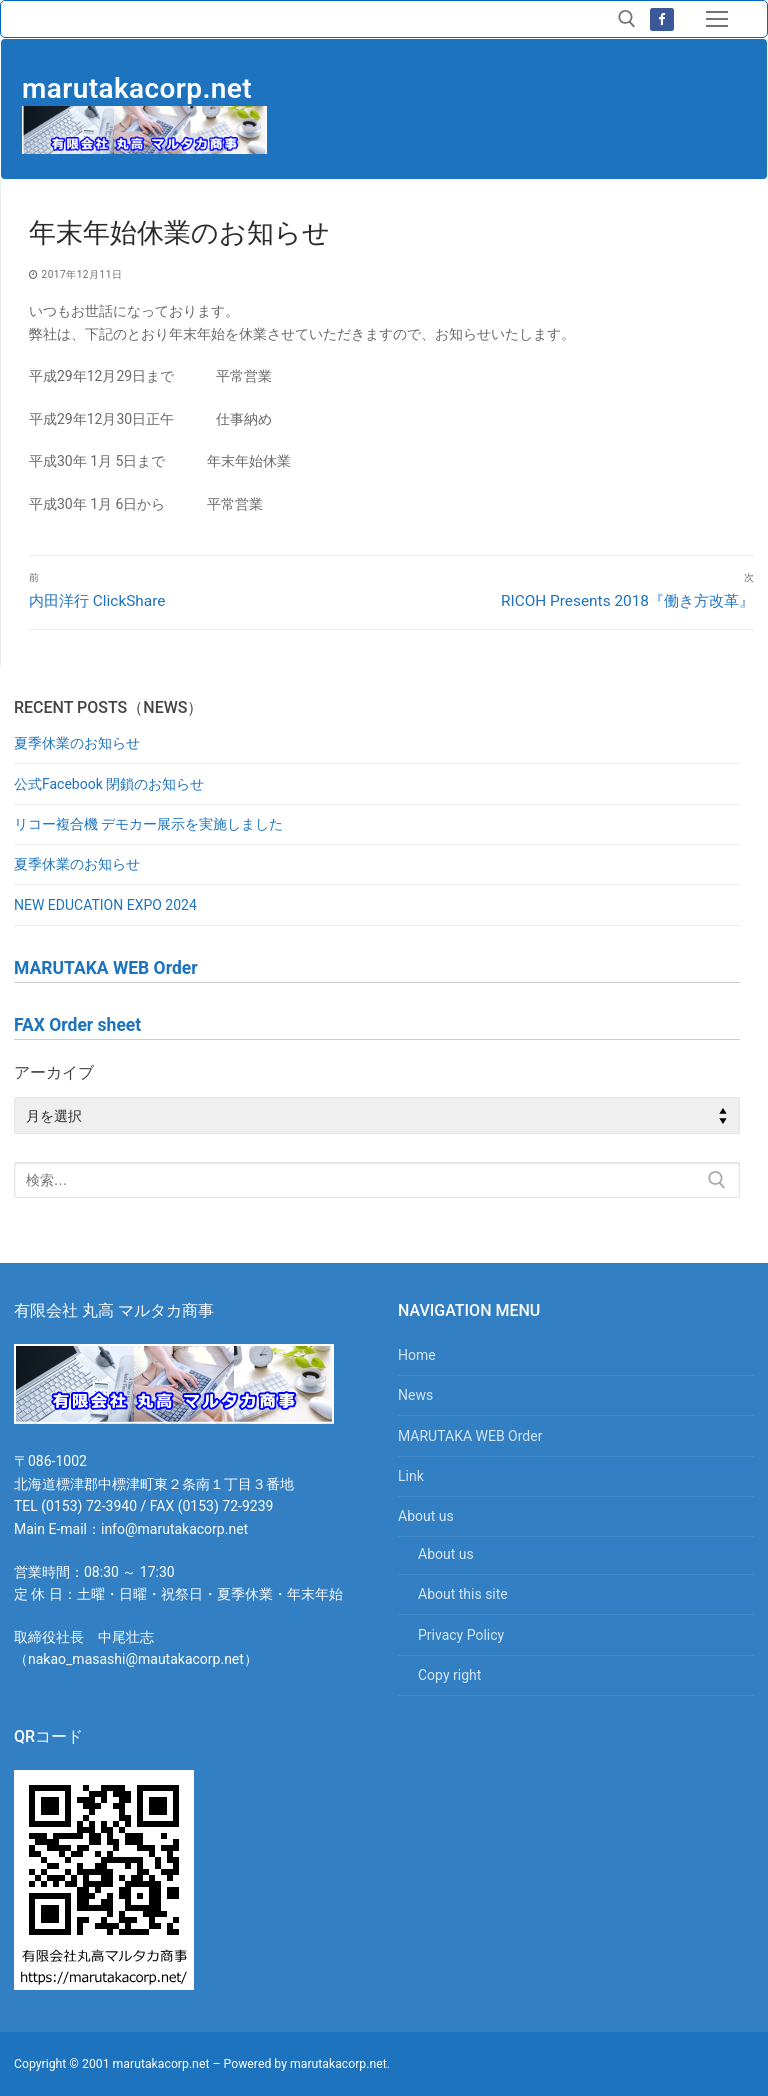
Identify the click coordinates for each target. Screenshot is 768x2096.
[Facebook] (661, 19)
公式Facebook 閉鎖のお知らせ (109, 784)
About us (427, 1516)
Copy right (449, 1675)
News (415, 1395)
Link (411, 1476)
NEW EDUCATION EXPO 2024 (105, 905)
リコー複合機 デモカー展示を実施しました (148, 824)
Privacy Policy (461, 1635)
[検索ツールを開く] (627, 19)
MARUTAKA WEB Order (470, 1436)
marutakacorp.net (137, 88)
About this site (463, 1594)
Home (417, 1355)
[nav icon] (717, 19)
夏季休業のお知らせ (77, 743)
